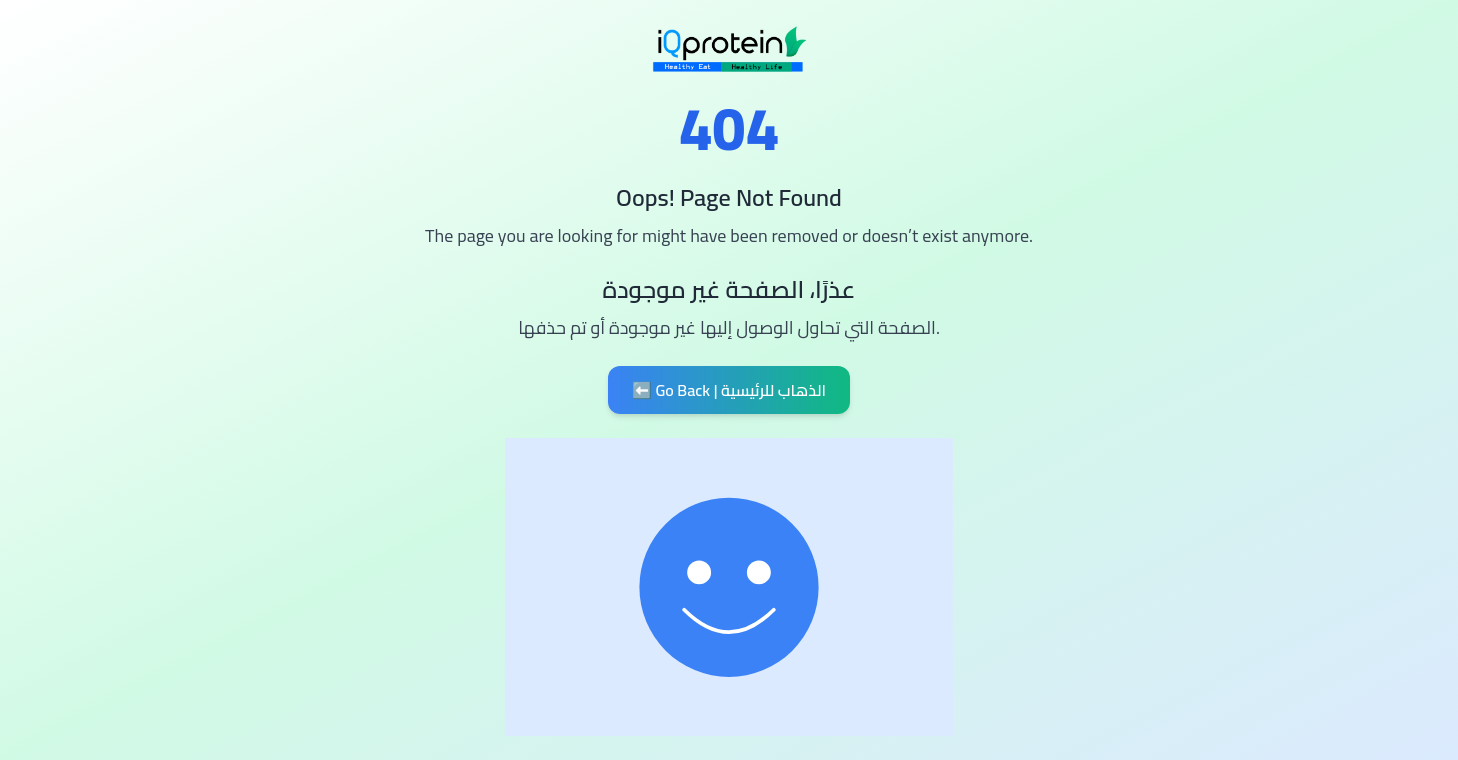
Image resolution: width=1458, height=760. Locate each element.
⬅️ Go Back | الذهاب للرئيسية (729, 390)
